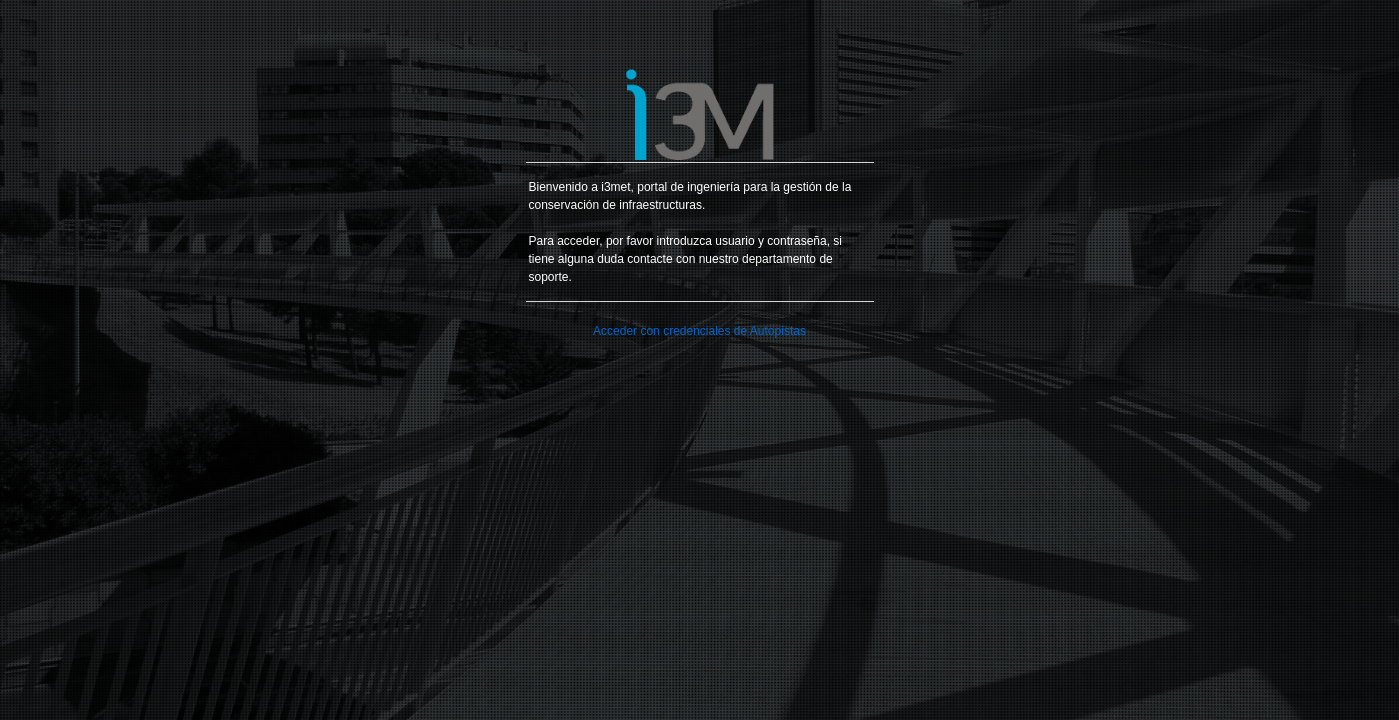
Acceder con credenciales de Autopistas (699, 331)
